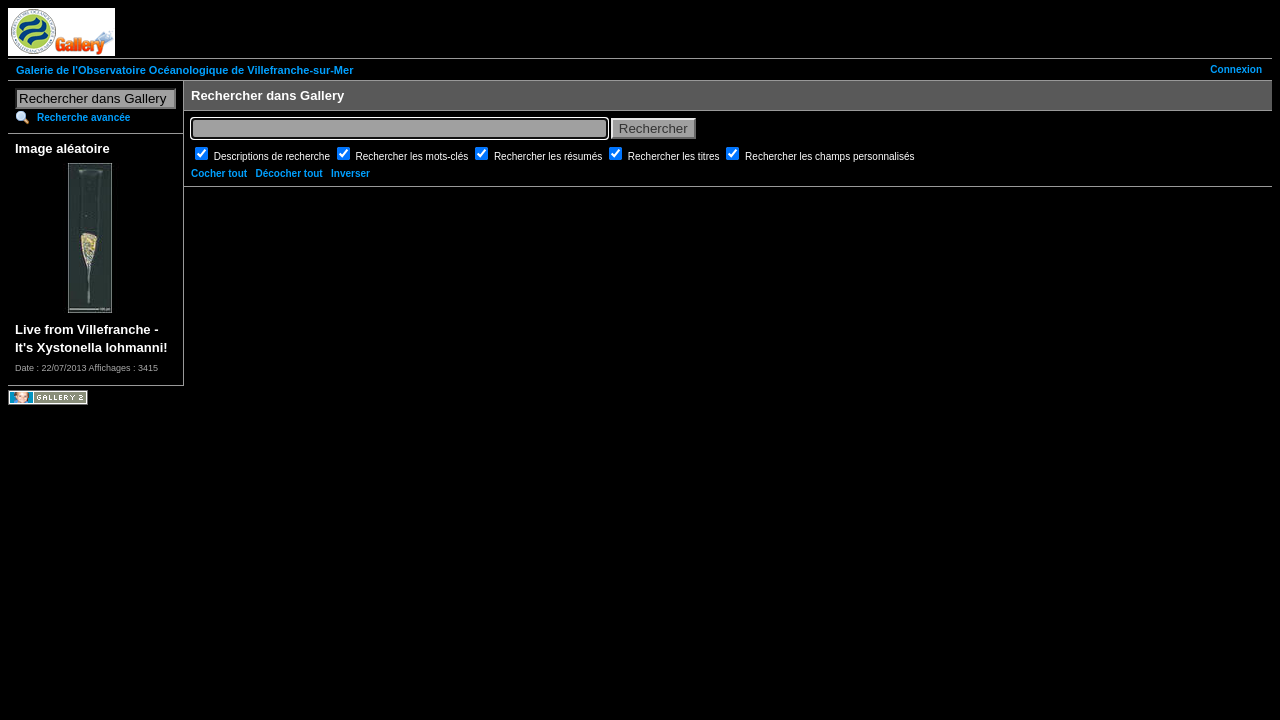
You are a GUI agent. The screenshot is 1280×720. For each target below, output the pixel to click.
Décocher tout (288, 173)
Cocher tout (219, 173)
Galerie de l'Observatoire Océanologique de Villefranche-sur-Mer (184, 70)
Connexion (1236, 69)
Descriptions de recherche (273, 156)
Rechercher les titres (675, 156)
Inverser (350, 173)
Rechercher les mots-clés (414, 156)
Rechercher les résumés (549, 156)
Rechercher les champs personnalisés (830, 156)
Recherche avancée (83, 117)
